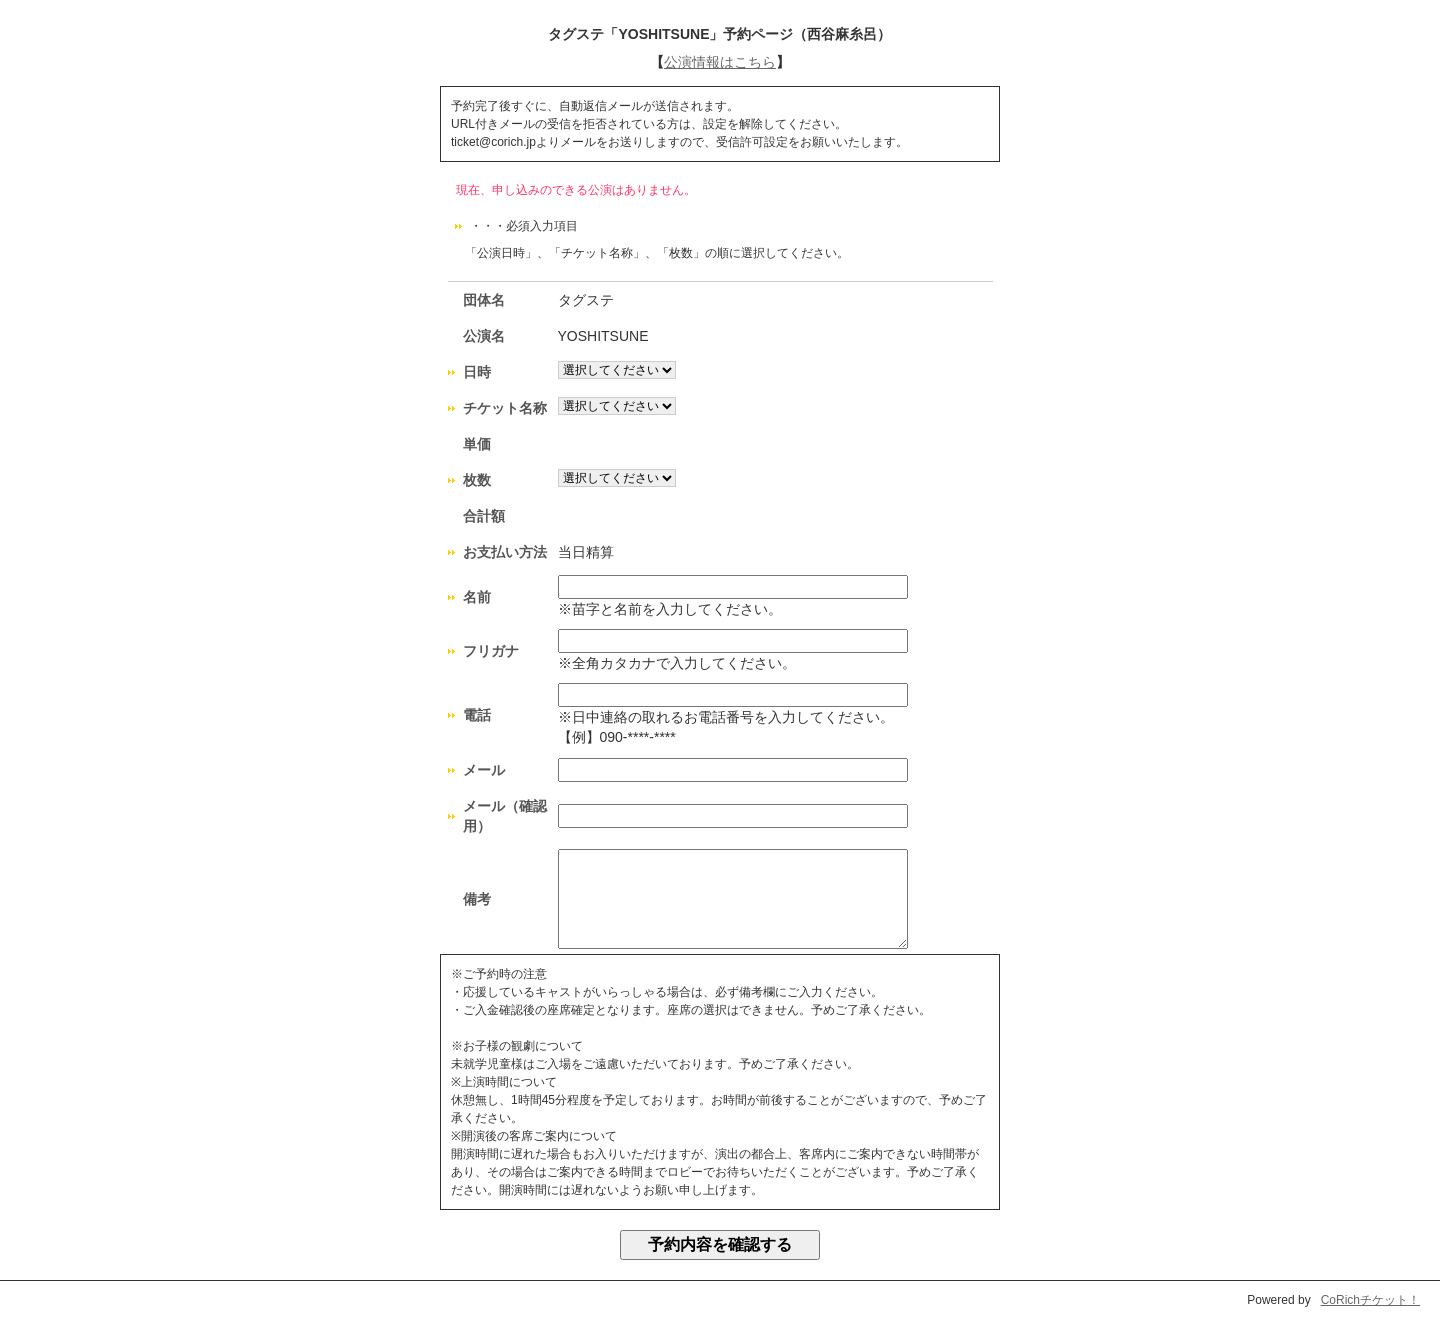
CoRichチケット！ (1370, 1300)
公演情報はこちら (720, 62)
